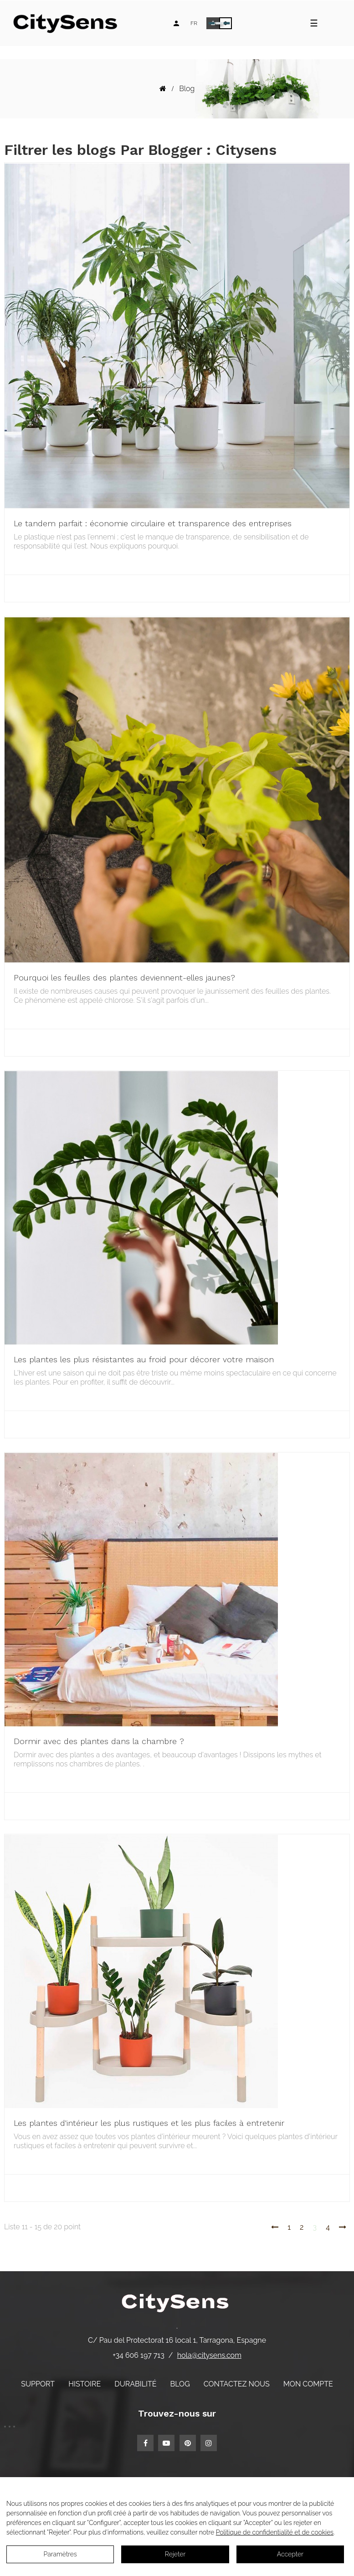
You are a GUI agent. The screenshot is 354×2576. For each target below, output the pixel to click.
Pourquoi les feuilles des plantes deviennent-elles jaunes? (124, 977)
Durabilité (135, 2384)
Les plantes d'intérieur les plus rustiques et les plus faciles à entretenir (149, 2123)
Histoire (84, 2384)
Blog (180, 2384)
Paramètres (60, 2554)
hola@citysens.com (209, 2355)
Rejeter (175, 2554)
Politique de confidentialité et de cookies (274, 2532)
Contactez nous (237, 2384)
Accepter (290, 2554)
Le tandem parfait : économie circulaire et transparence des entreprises (153, 523)
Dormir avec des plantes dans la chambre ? (99, 1741)
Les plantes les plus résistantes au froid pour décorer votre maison (144, 1359)
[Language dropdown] (194, 23)
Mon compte (308, 2384)
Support (38, 2384)
